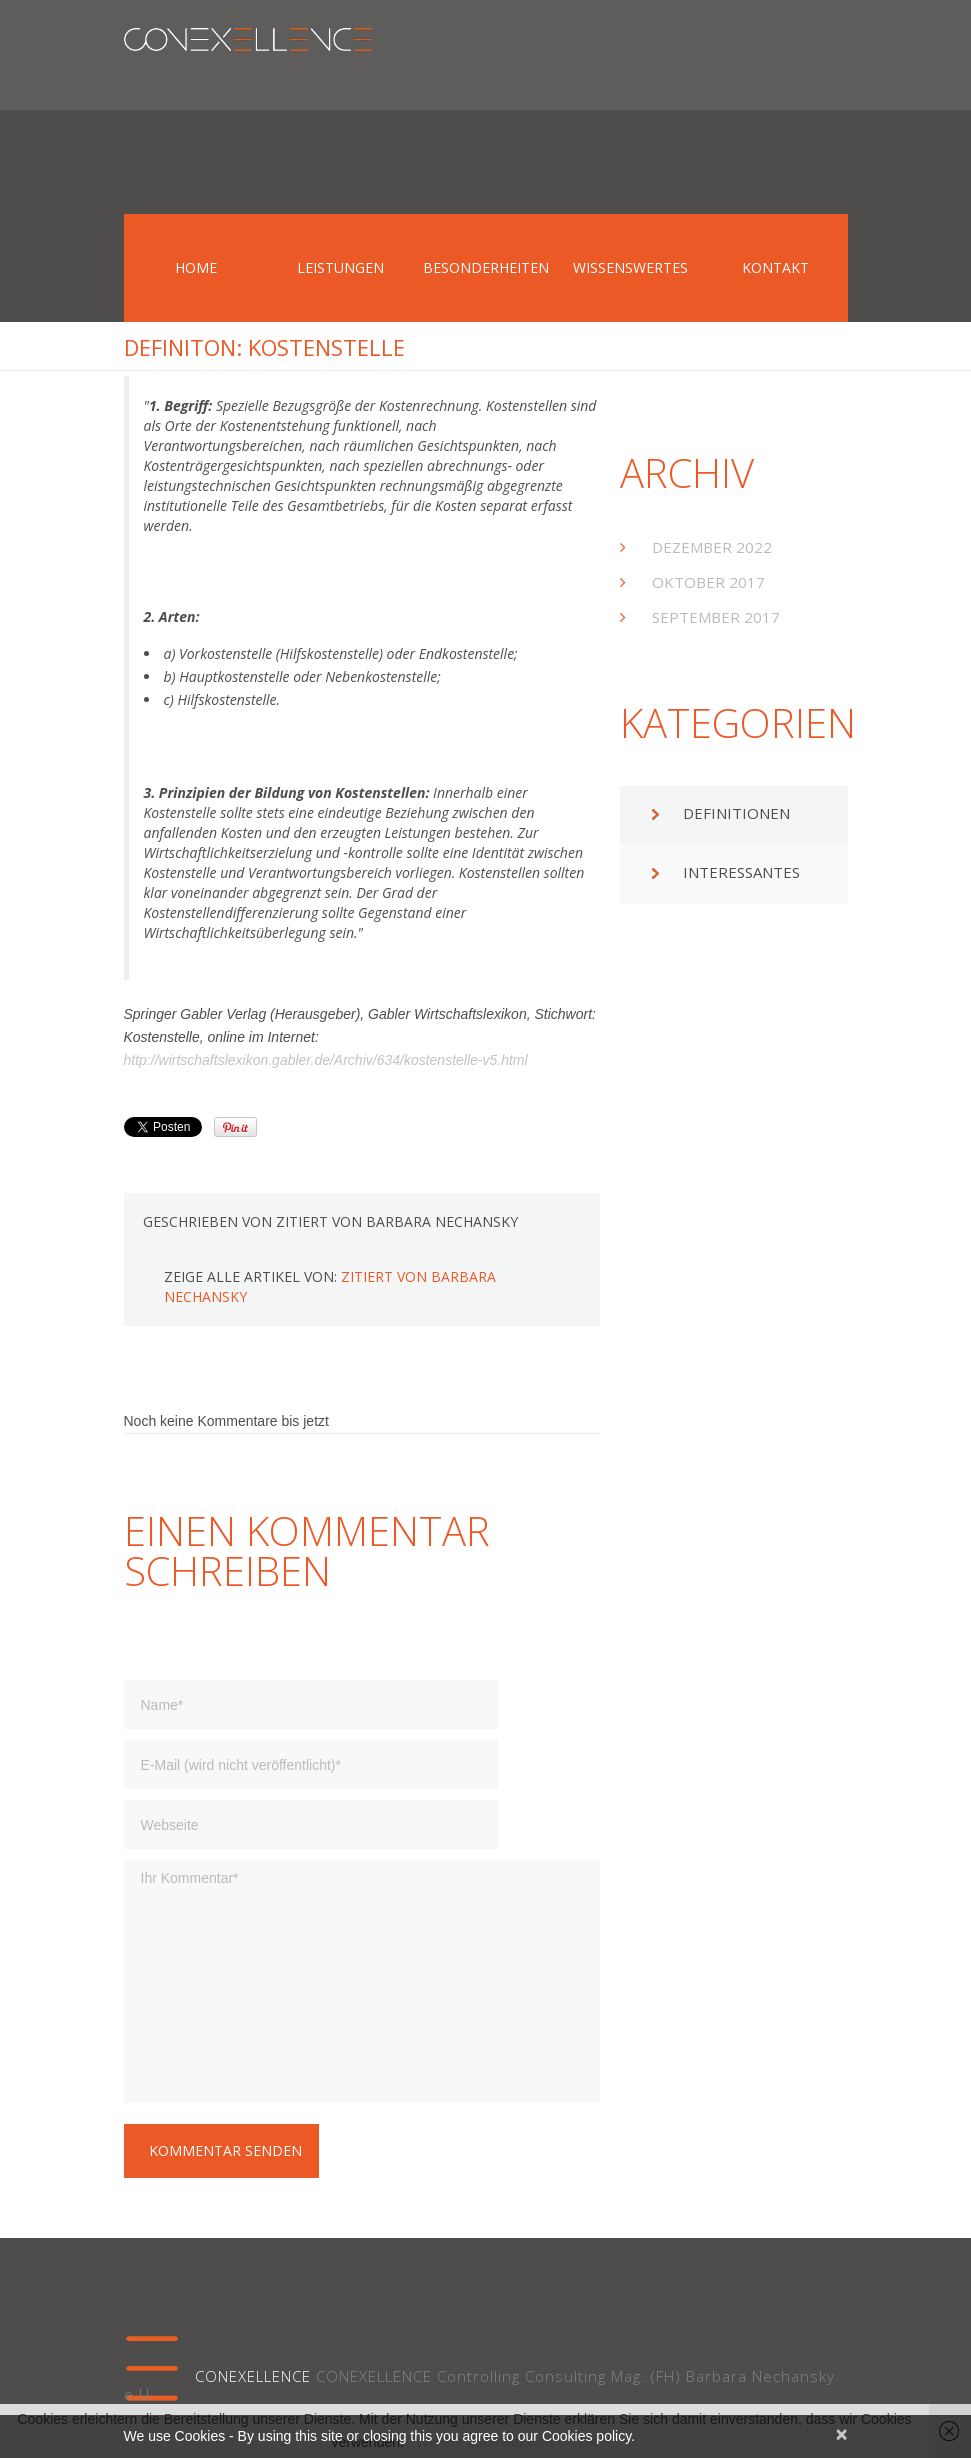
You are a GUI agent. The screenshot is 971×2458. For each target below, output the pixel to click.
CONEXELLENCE (253, 2376)
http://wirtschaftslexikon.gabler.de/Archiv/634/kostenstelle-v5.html (326, 1060)
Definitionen (736, 813)
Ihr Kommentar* (362, 1981)
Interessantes (741, 872)
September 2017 (716, 617)
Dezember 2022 (712, 547)
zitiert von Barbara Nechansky (397, 1221)
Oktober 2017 (708, 582)
